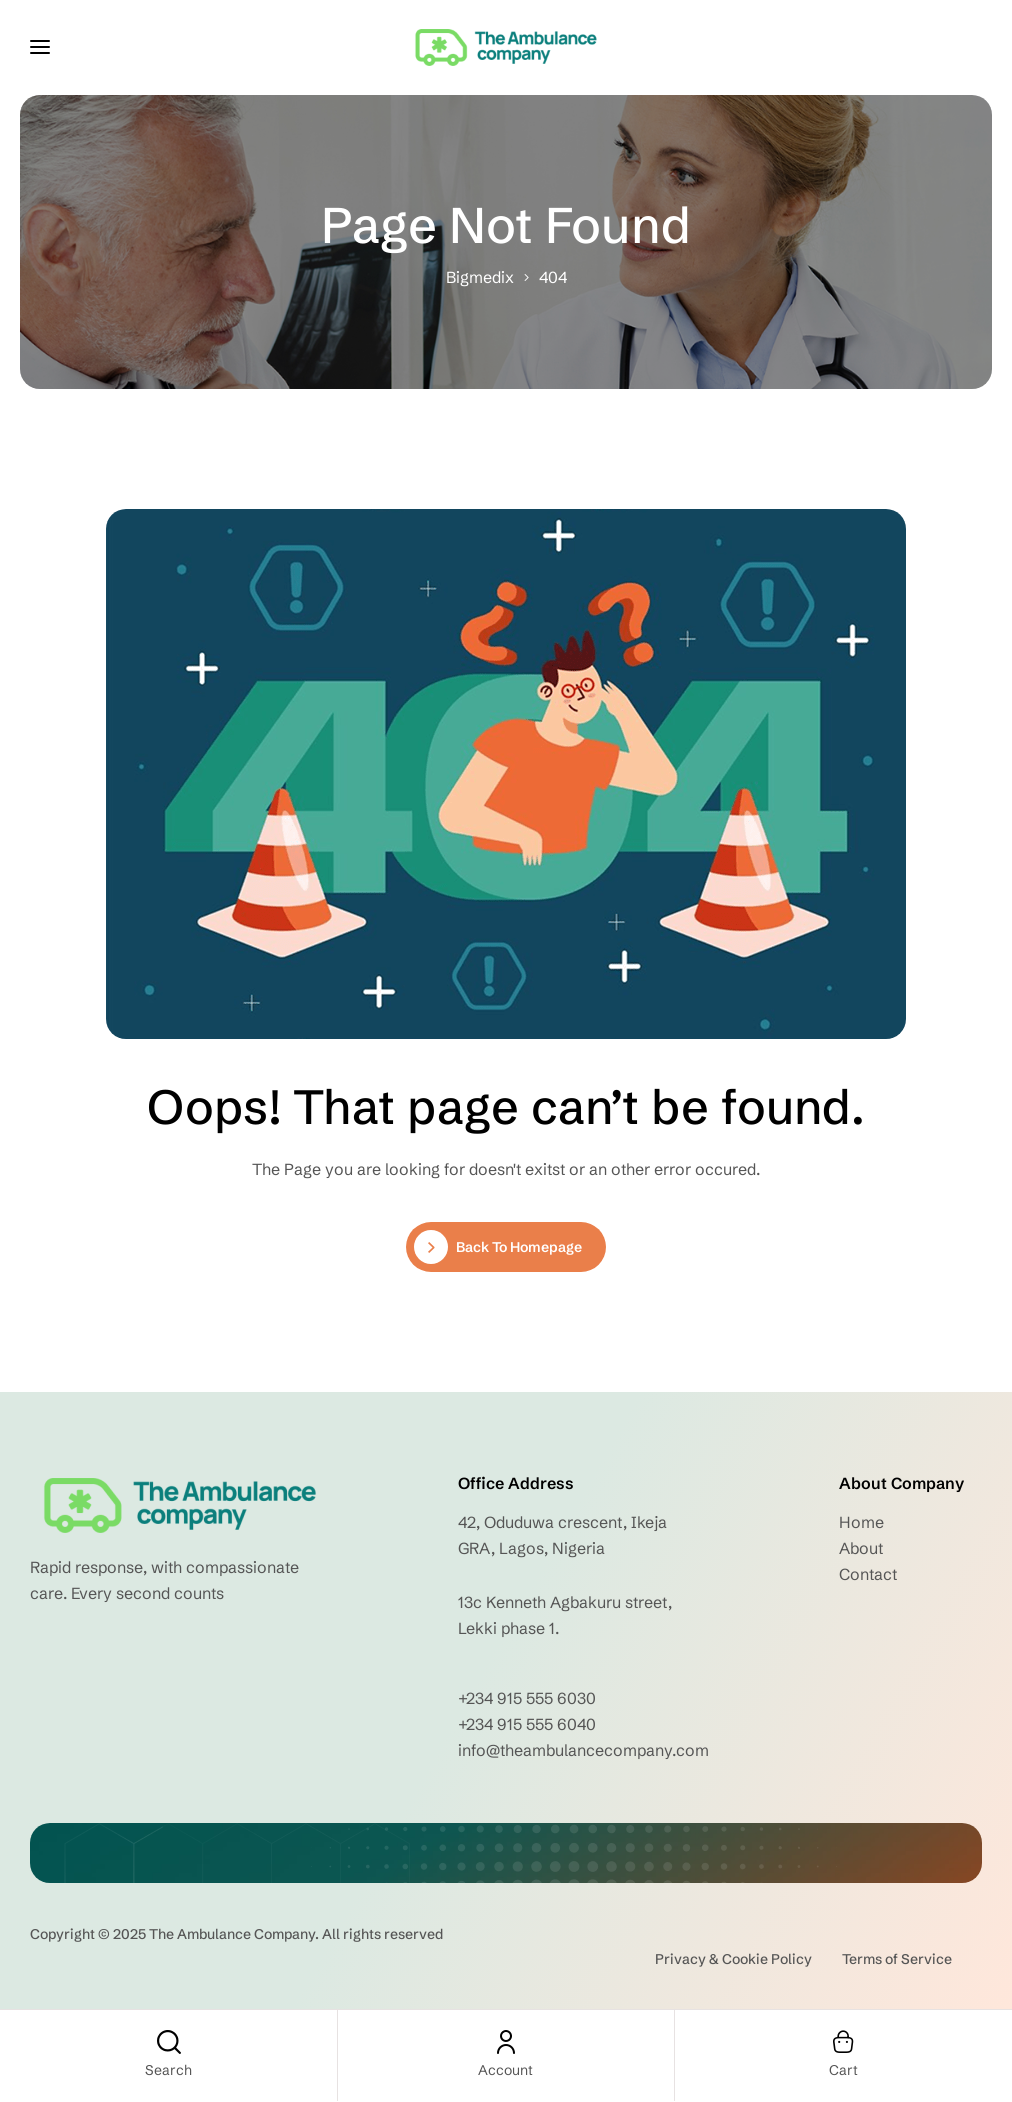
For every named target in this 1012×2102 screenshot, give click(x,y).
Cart (843, 2070)
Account (505, 2070)
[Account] (506, 2042)
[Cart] (843, 2042)
